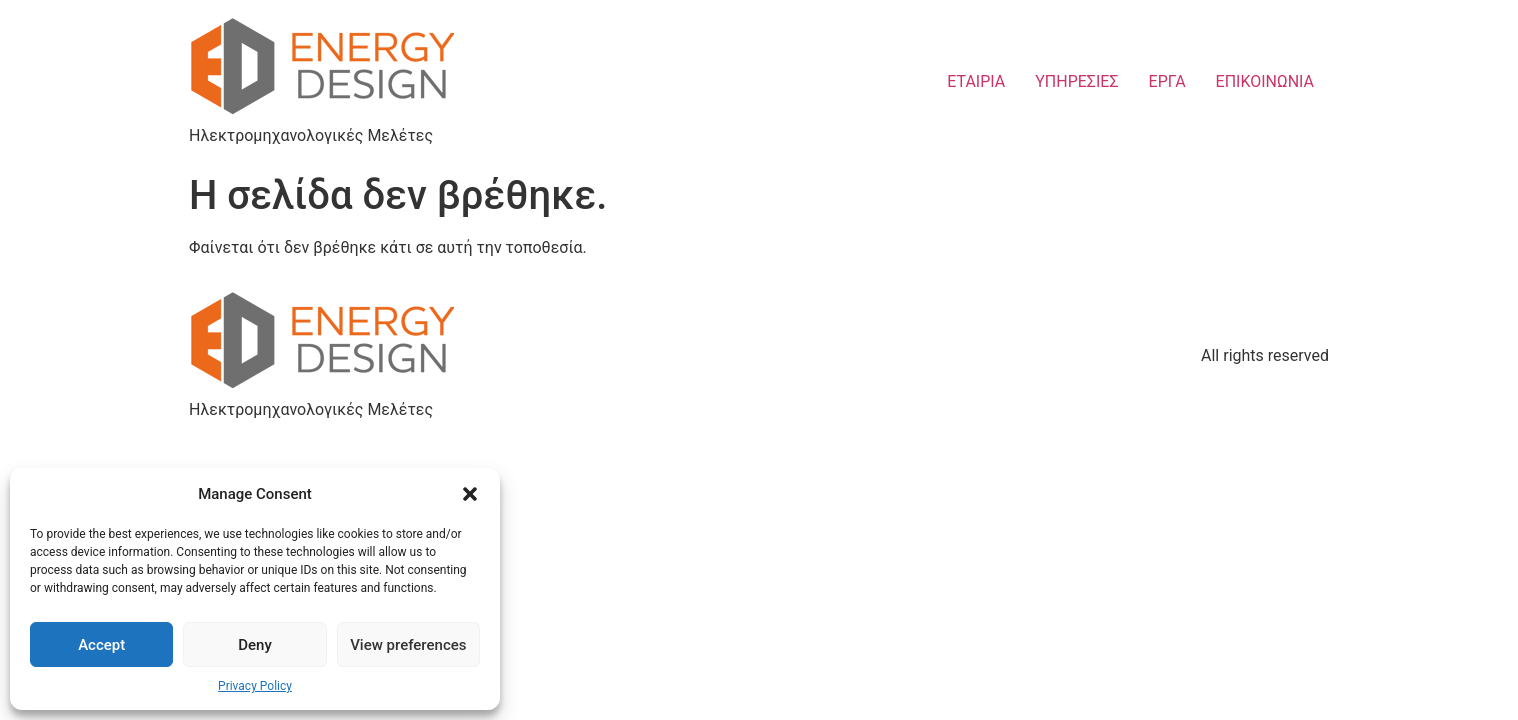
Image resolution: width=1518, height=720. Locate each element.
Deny (255, 645)
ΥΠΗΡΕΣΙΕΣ (1076, 81)
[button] (470, 494)
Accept (101, 645)
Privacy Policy (255, 686)
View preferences (408, 645)
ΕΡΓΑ (1167, 81)
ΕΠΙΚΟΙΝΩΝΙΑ (1265, 81)
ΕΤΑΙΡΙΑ (976, 81)
